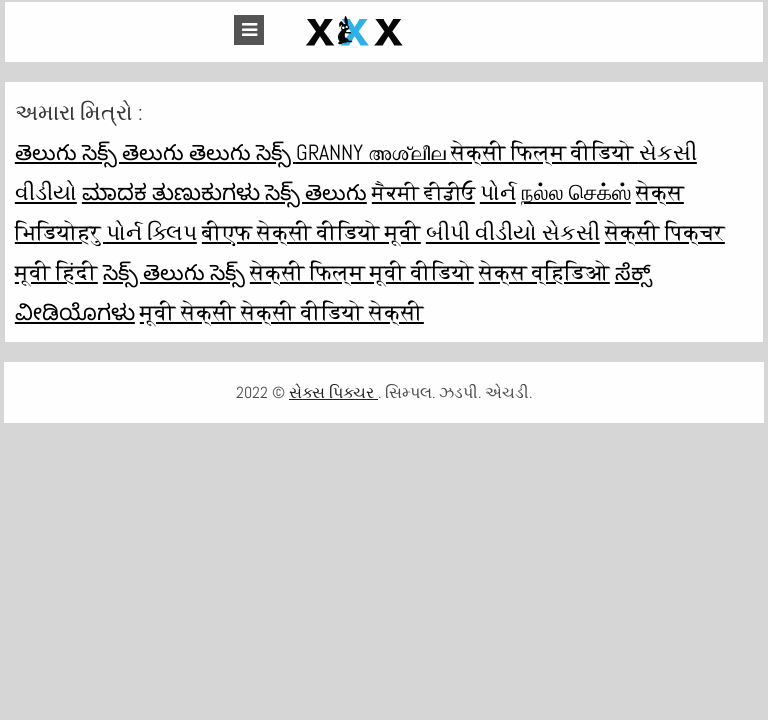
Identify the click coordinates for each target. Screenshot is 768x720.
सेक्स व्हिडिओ (544, 272)
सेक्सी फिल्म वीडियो (545, 152)
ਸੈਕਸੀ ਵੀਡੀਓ (423, 192)
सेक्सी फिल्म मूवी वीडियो (362, 272)
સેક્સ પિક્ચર (333, 392)
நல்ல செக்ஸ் (576, 192)
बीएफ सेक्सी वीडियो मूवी (311, 232)
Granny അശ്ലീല (373, 152)
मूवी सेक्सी (190, 312)
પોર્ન (498, 192)
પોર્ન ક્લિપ (151, 232)
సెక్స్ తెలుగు (316, 192)
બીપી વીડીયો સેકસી (513, 232)
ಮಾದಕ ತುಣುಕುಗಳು (173, 192)
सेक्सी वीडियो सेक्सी (332, 312)
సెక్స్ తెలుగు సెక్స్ (174, 272)
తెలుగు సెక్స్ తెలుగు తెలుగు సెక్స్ (155, 152)
